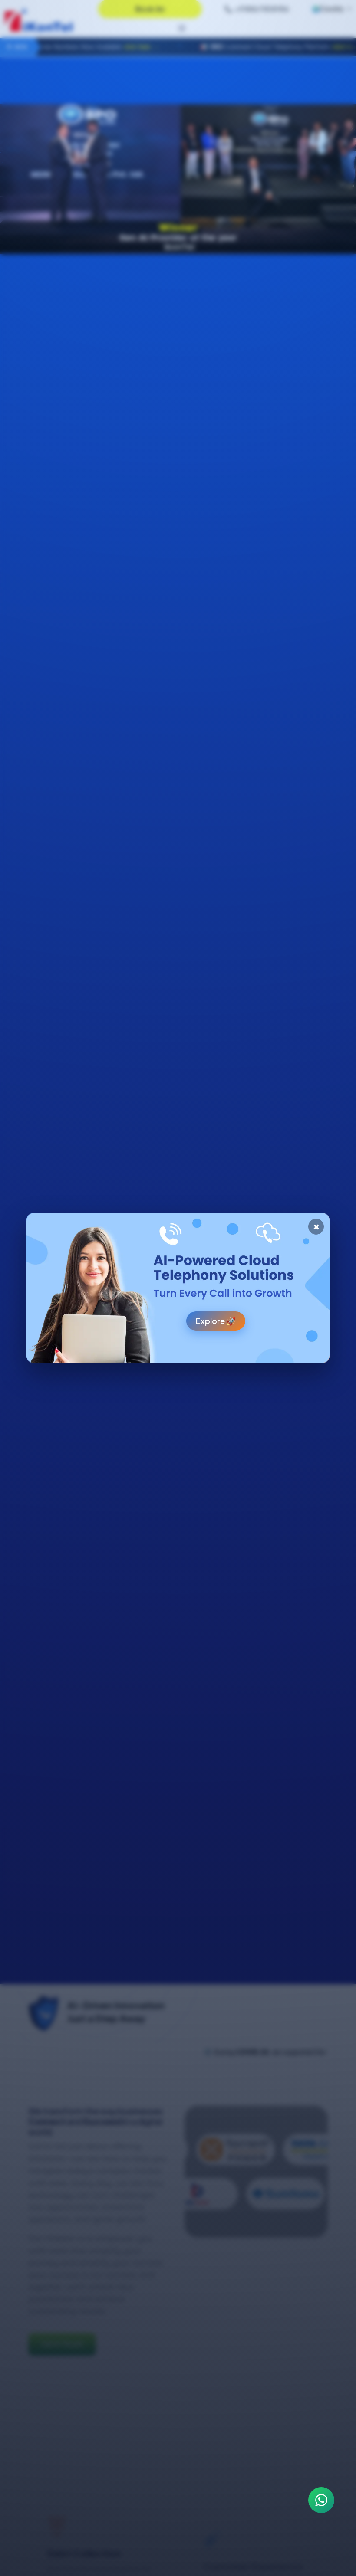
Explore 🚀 (216, 1321)
